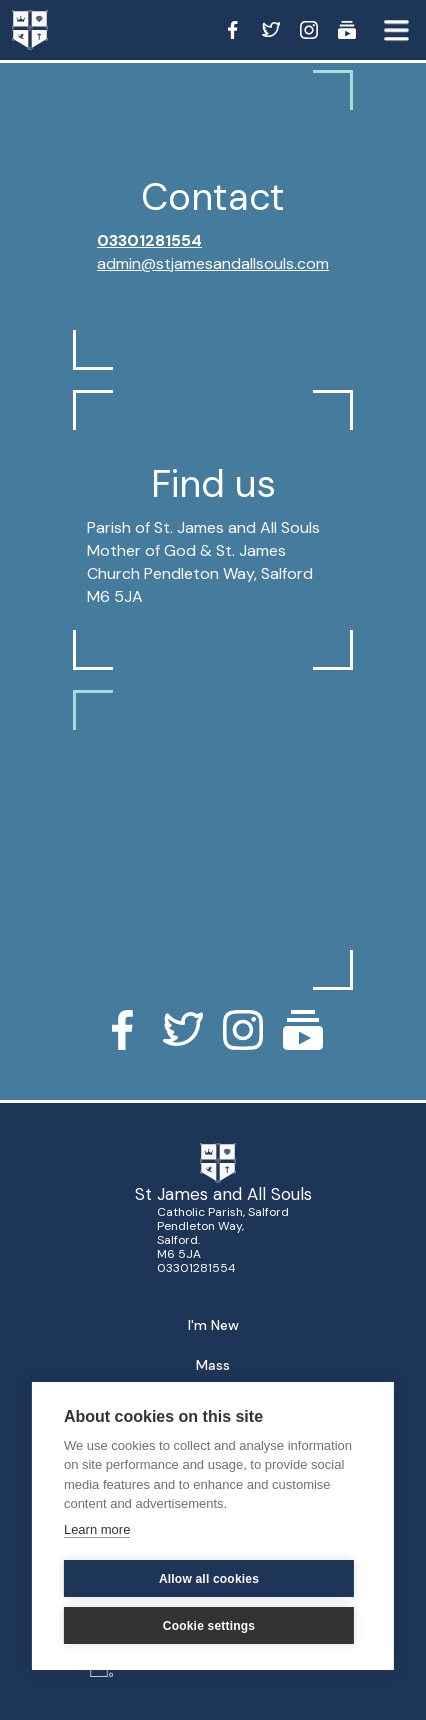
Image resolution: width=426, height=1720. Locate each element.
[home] (50, 30)
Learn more (97, 1529)
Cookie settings (209, 1626)
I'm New (213, 1325)
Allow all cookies (209, 1579)
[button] (396, 30)
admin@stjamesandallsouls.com (213, 263)
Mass (213, 1365)
